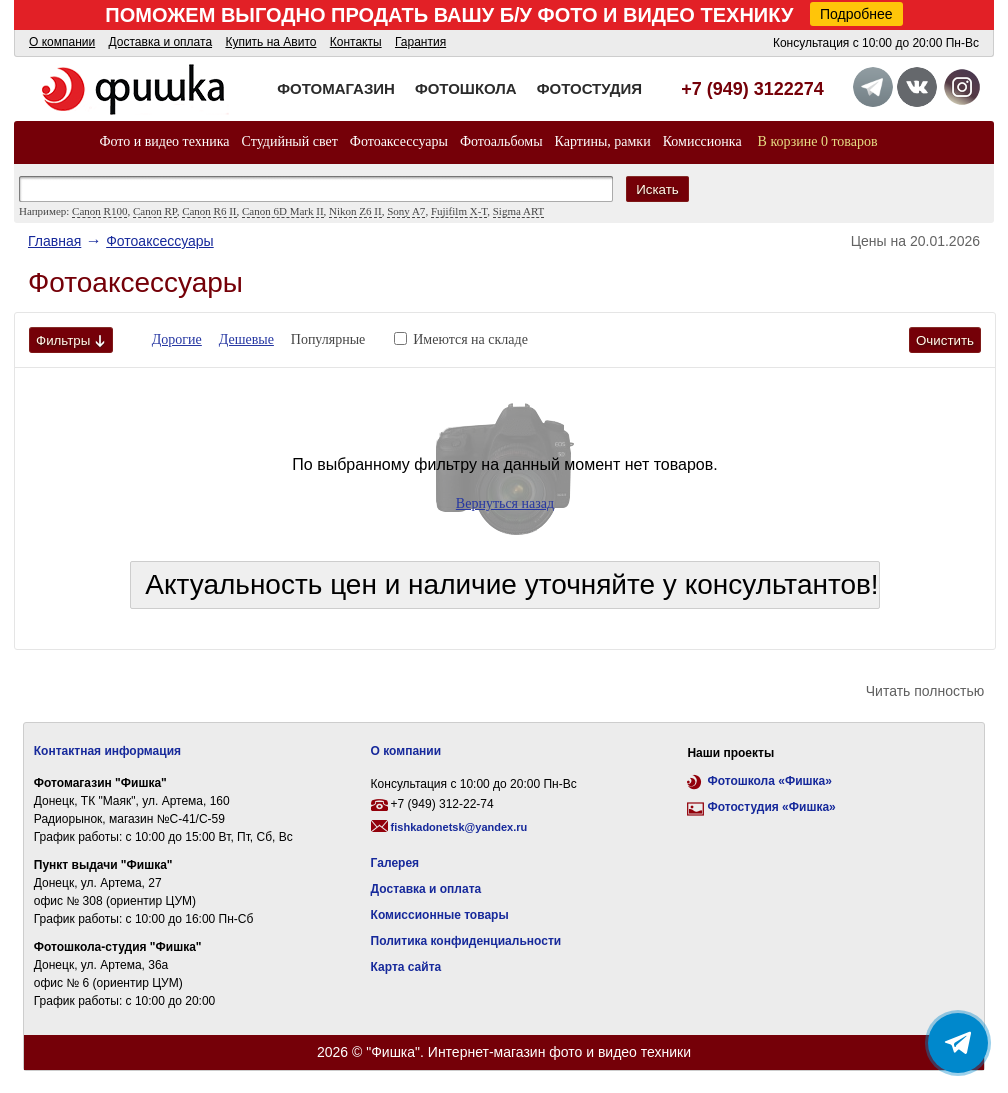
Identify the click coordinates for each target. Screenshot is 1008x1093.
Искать (657, 189)
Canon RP (155, 211)
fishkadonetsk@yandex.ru (459, 827)
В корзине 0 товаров (818, 141)
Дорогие (177, 339)
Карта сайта (406, 967)
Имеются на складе (470, 339)
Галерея (395, 863)
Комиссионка (702, 141)
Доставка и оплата (161, 42)
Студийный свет (290, 141)
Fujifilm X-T (459, 211)
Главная (54, 241)
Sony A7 (406, 211)
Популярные (328, 339)
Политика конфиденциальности (466, 941)
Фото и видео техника (164, 141)
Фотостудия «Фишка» (771, 807)
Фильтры (71, 340)
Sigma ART (519, 211)
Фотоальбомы (501, 141)
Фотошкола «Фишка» (769, 781)
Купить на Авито (270, 42)
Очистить (945, 340)
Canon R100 (99, 211)
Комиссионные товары (440, 915)
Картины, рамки (603, 141)
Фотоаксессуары (399, 141)
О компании (62, 42)
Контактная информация (107, 751)
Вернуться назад (505, 503)
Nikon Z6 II (355, 211)
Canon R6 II (209, 211)
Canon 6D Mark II (283, 211)
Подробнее (856, 14)
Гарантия (420, 42)
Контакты (356, 42)
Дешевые (246, 339)
